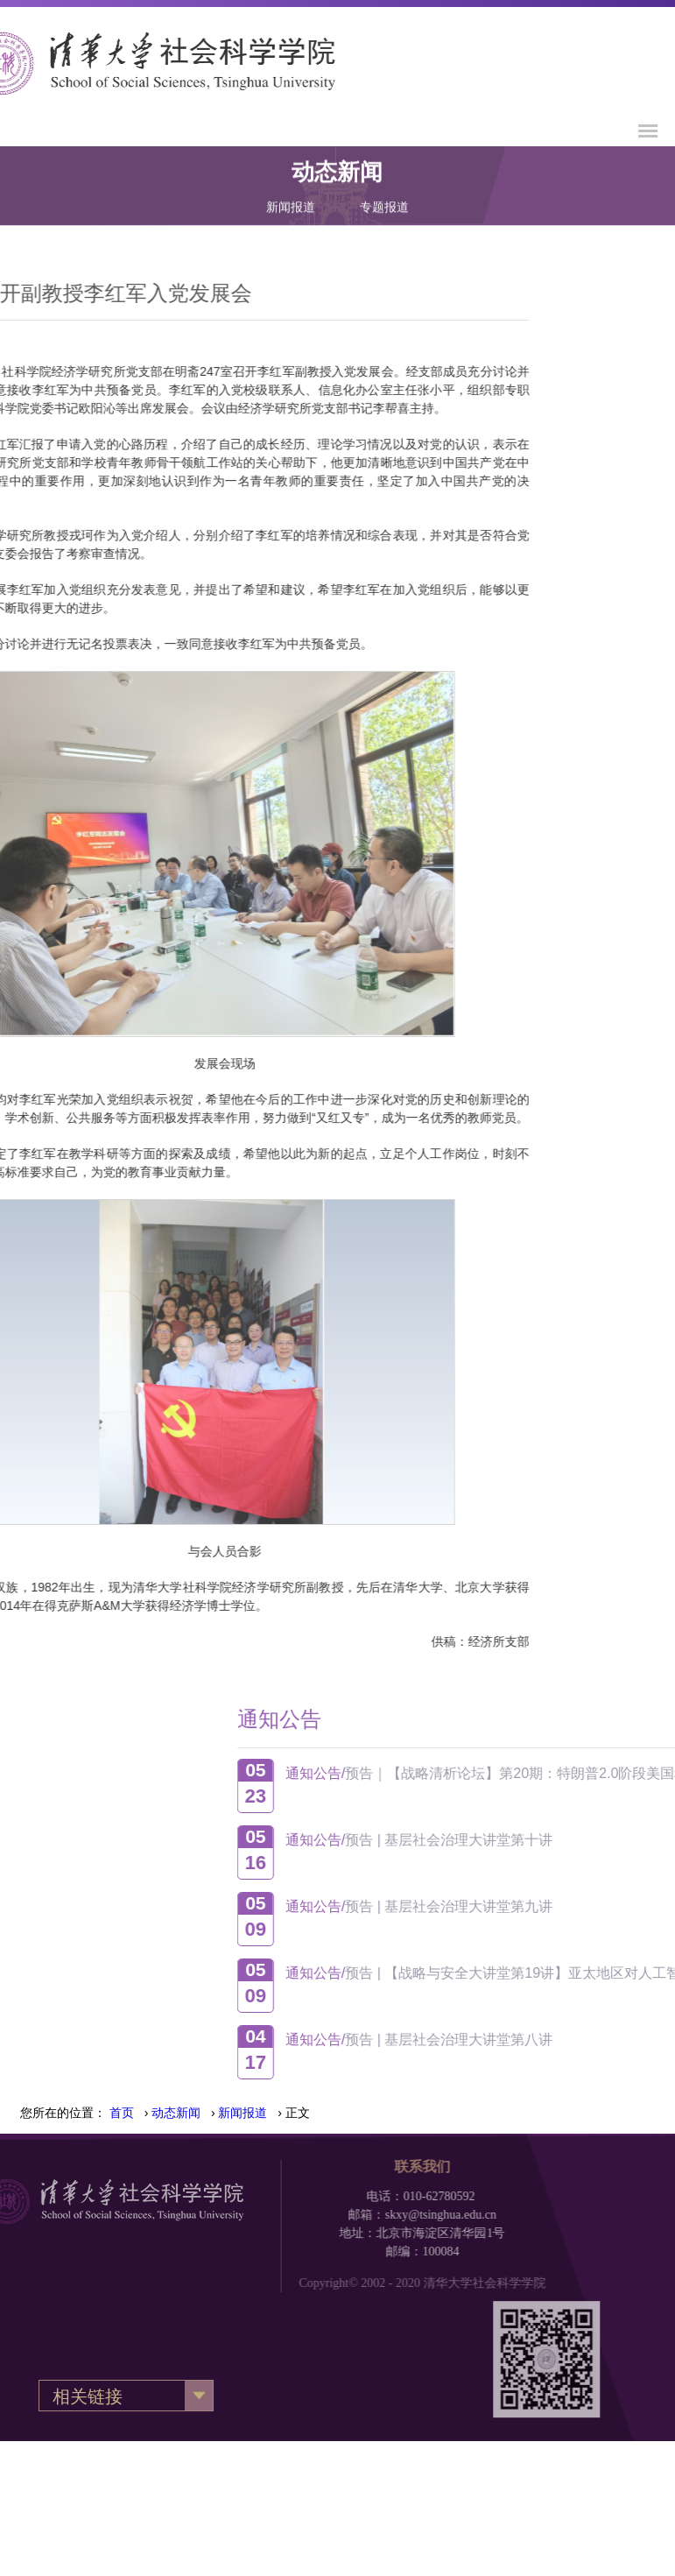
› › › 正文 (209, 2113)
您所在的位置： (63, 2113)
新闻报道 (290, 192)
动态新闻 (175, 2113)
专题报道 (384, 192)
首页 (121, 2113)
